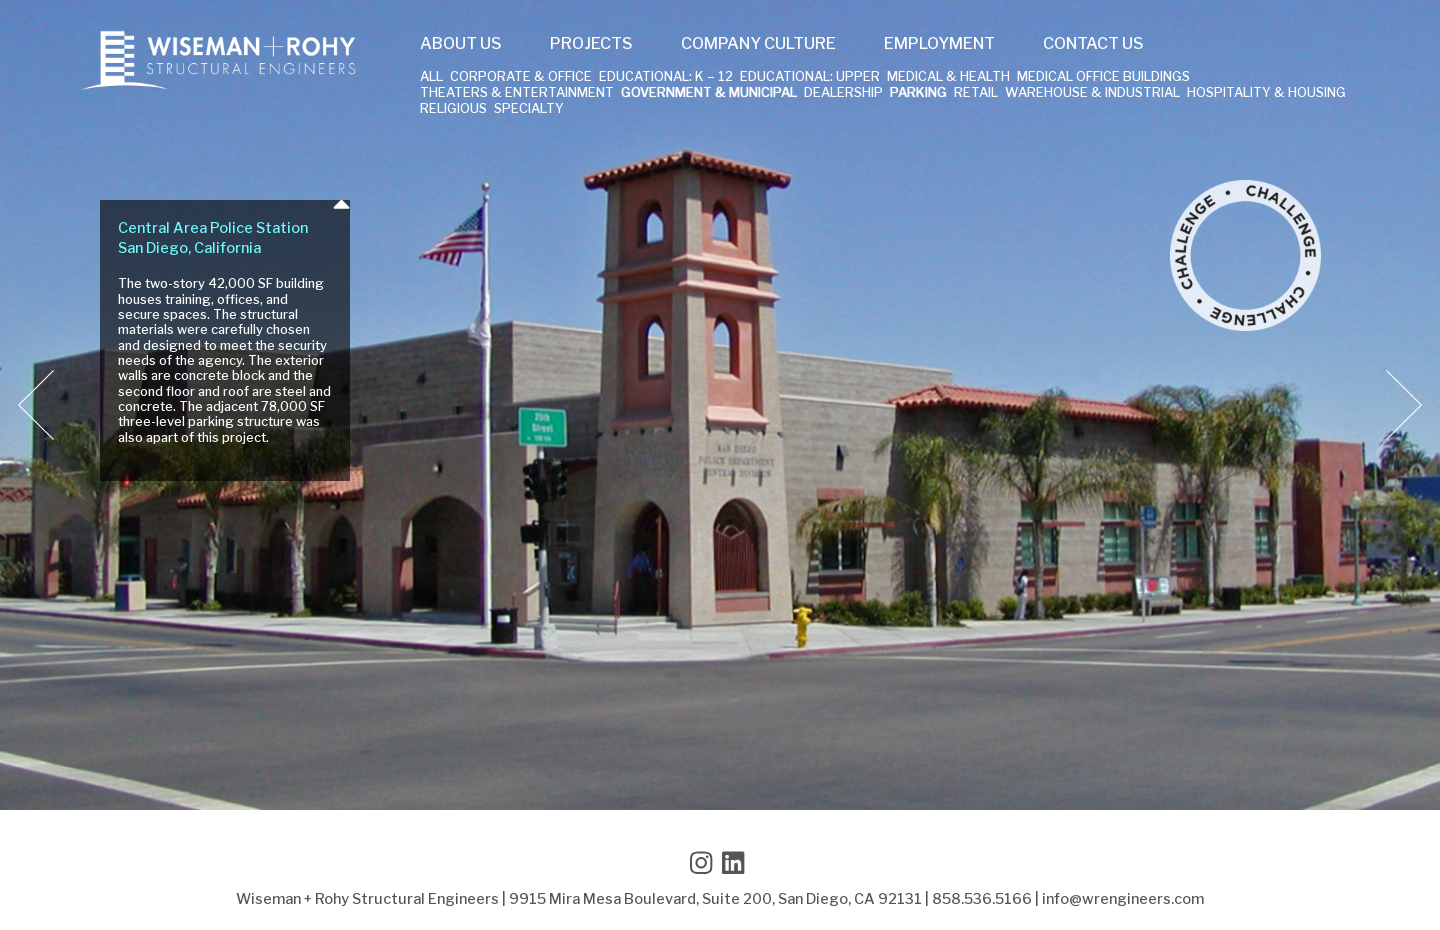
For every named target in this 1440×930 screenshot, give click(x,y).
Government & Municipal (709, 93)
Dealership (843, 93)
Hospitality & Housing (1266, 93)
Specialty (529, 109)
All (431, 77)
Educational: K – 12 (666, 77)
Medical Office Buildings (1103, 77)
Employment (939, 44)
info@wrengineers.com (1123, 899)
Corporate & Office (521, 77)
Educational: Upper (810, 77)
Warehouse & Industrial (1092, 93)
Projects (591, 44)
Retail (976, 93)
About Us (461, 44)
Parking (918, 93)
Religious (453, 109)
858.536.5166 (982, 899)
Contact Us (1093, 44)
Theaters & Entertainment (517, 93)
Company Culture (758, 44)
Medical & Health (948, 77)
